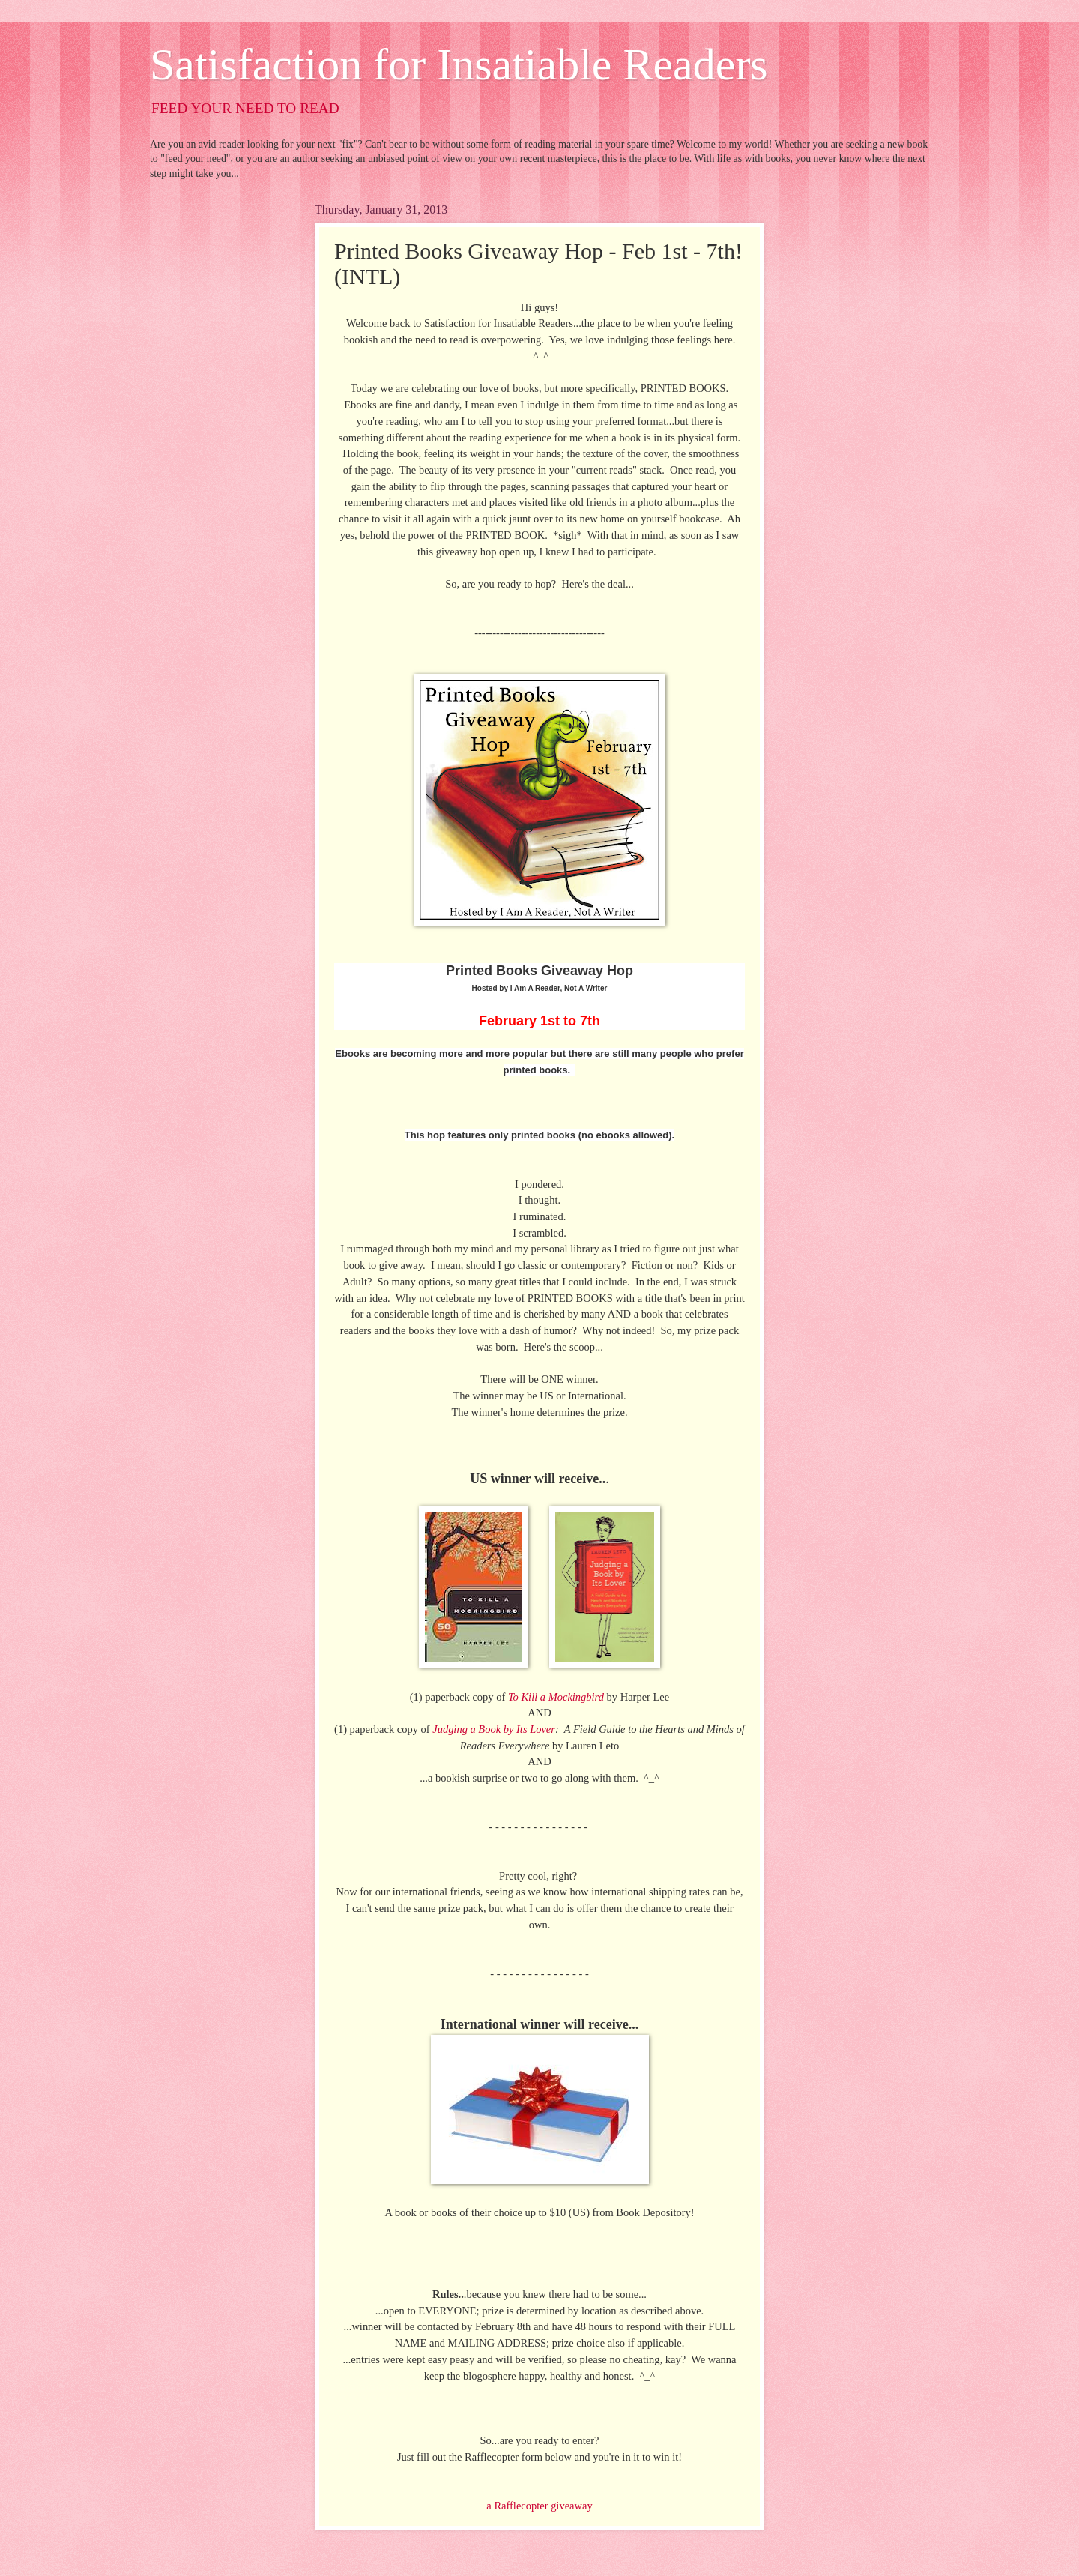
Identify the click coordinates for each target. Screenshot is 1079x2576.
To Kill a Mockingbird (556, 1697)
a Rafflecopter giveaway (539, 2506)
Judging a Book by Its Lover (493, 1729)
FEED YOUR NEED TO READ (245, 108)
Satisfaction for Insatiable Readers (459, 64)
